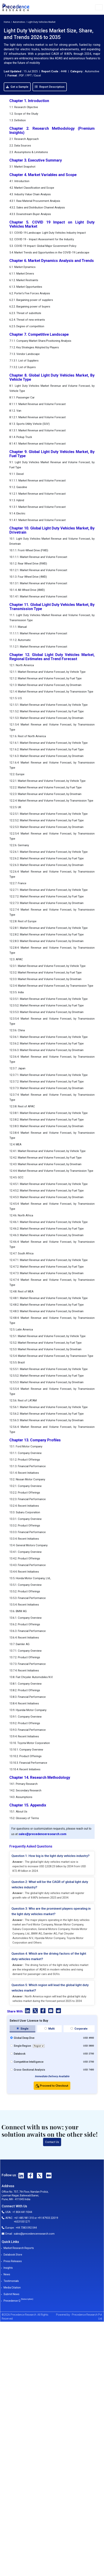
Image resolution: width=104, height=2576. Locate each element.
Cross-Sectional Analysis (29, 2069)
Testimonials (11, 2280)
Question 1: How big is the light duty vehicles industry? (50, 1856)
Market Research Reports (19, 2248)
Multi (49, 2028)
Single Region (29, 2046)
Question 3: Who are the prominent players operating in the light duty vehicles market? (51, 1911)
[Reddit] (58, 2011)
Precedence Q (18, 2300)
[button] (99, 7)
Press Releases (13, 2261)
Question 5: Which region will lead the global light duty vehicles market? (50, 1987)
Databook (19, 2053)
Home (7, 22)
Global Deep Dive (24, 2037)
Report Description (50, 86)
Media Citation (12, 2287)
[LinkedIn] (28, 2011)
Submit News (11, 2294)
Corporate (79, 2028)
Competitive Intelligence (28, 2061)
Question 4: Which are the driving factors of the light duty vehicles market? (48, 1956)
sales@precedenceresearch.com (42, 1834)
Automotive (19, 22)
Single (22, 2028)
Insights (8, 2267)
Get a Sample (17, 86)
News (7, 2274)
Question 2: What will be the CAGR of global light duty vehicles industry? (49, 1884)
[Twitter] (35, 2011)
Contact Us (52, 2142)
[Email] (51, 2011)
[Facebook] (43, 2011)
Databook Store (13, 2254)
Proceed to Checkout (52, 2086)
